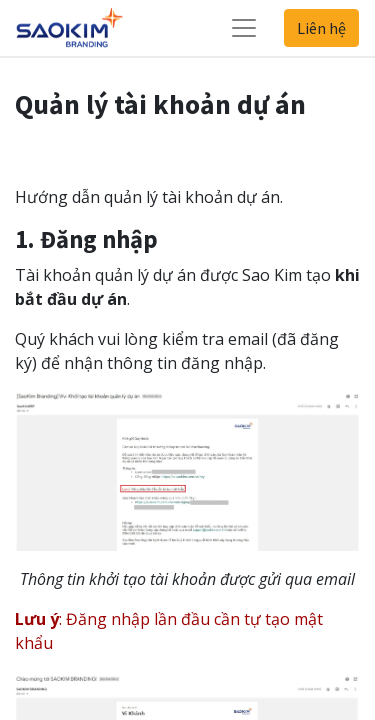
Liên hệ (321, 28)
